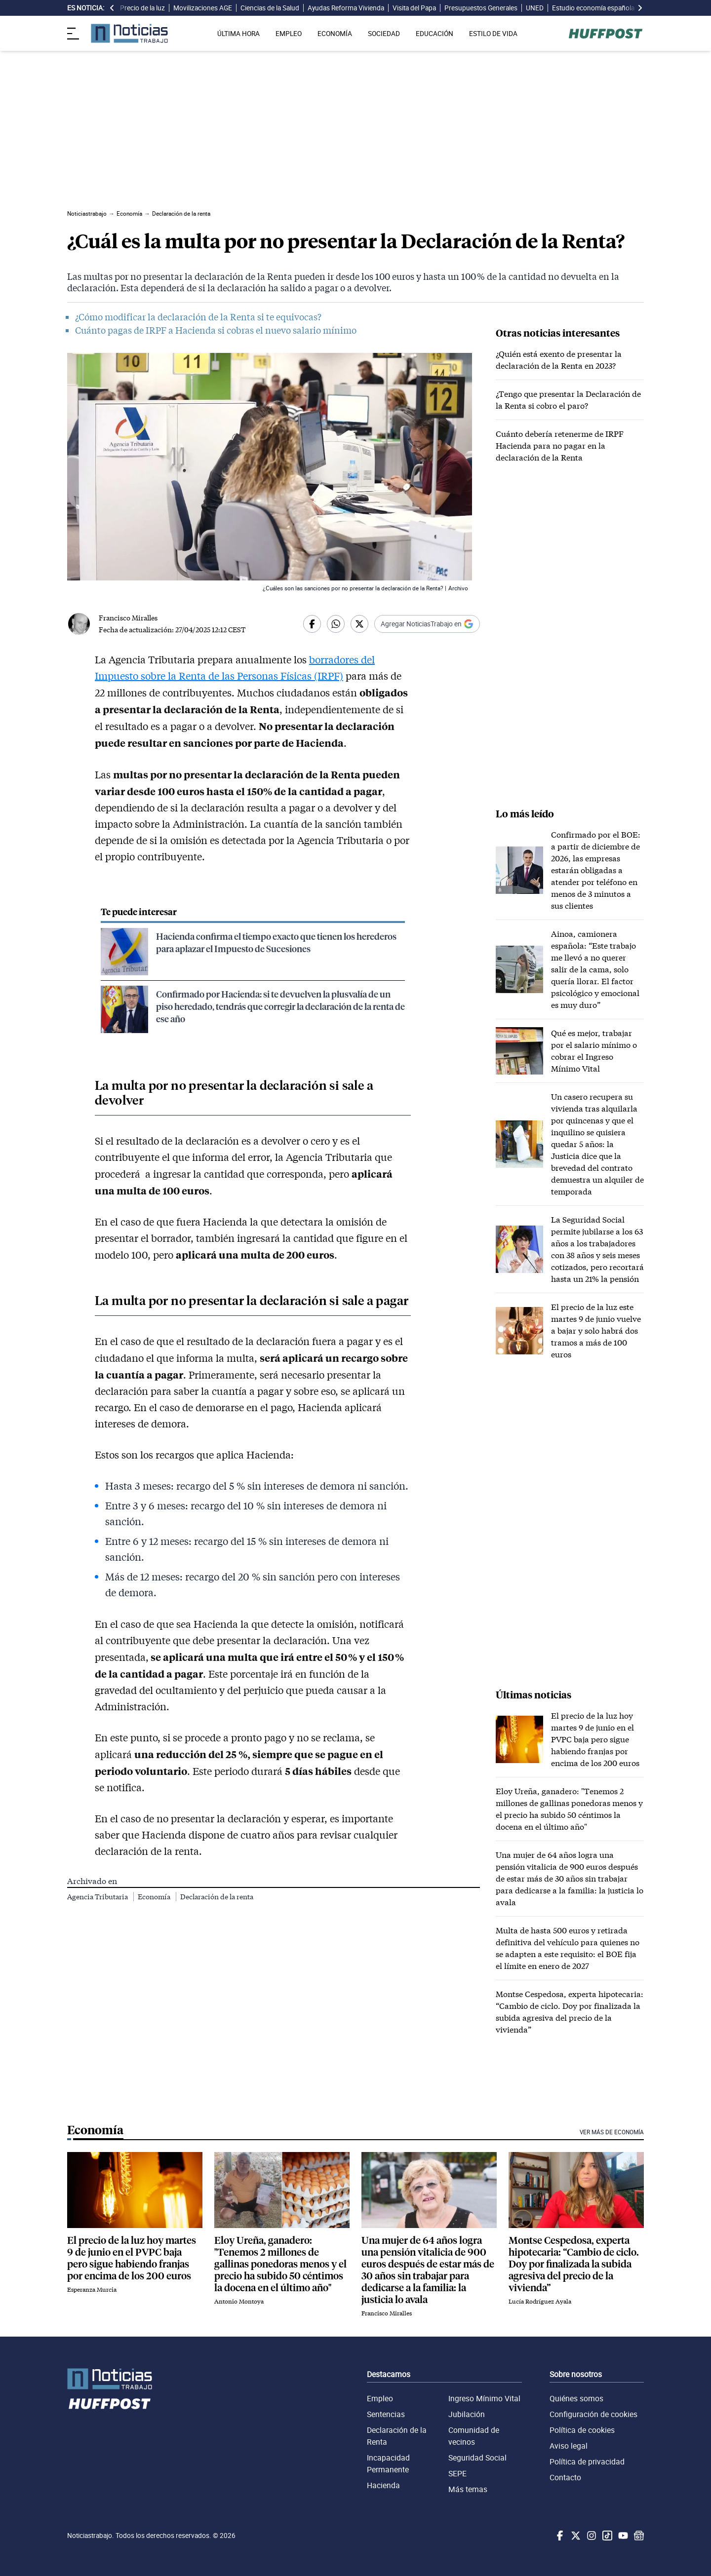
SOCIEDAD (384, 33)
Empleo (380, 2398)
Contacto (565, 2477)
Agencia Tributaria (98, 1896)
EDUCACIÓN (434, 33)
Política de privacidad (587, 2461)
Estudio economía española (593, 7)
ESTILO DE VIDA (493, 33)
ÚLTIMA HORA (238, 33)
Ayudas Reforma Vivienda (346, 7)
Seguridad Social (477, 2457)
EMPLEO (289, 33)
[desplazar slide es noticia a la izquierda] (112, 8)
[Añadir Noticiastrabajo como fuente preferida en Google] (427, 624)
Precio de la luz (142, 7)
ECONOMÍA (334, 33)
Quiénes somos (576, 2398)
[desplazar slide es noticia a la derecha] (640, 8)
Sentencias (386, 2414)
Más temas (467, 2489)
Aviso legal (569, 2445)
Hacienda (383, 2485)
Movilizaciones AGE (202, 7)
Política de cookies (582, 2429)
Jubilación (466, 2414)
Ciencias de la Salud (269, 7)
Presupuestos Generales (480, 7)
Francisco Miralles (128, 617)
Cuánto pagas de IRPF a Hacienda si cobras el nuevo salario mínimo (215, 330)
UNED (535, 7)
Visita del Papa (414, 7)
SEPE (457, 2473)
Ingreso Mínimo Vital (484, 2398)
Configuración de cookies (593, 2414)
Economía (155, 1896)
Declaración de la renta (216, 1896)
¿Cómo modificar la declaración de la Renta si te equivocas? (198, 317)
